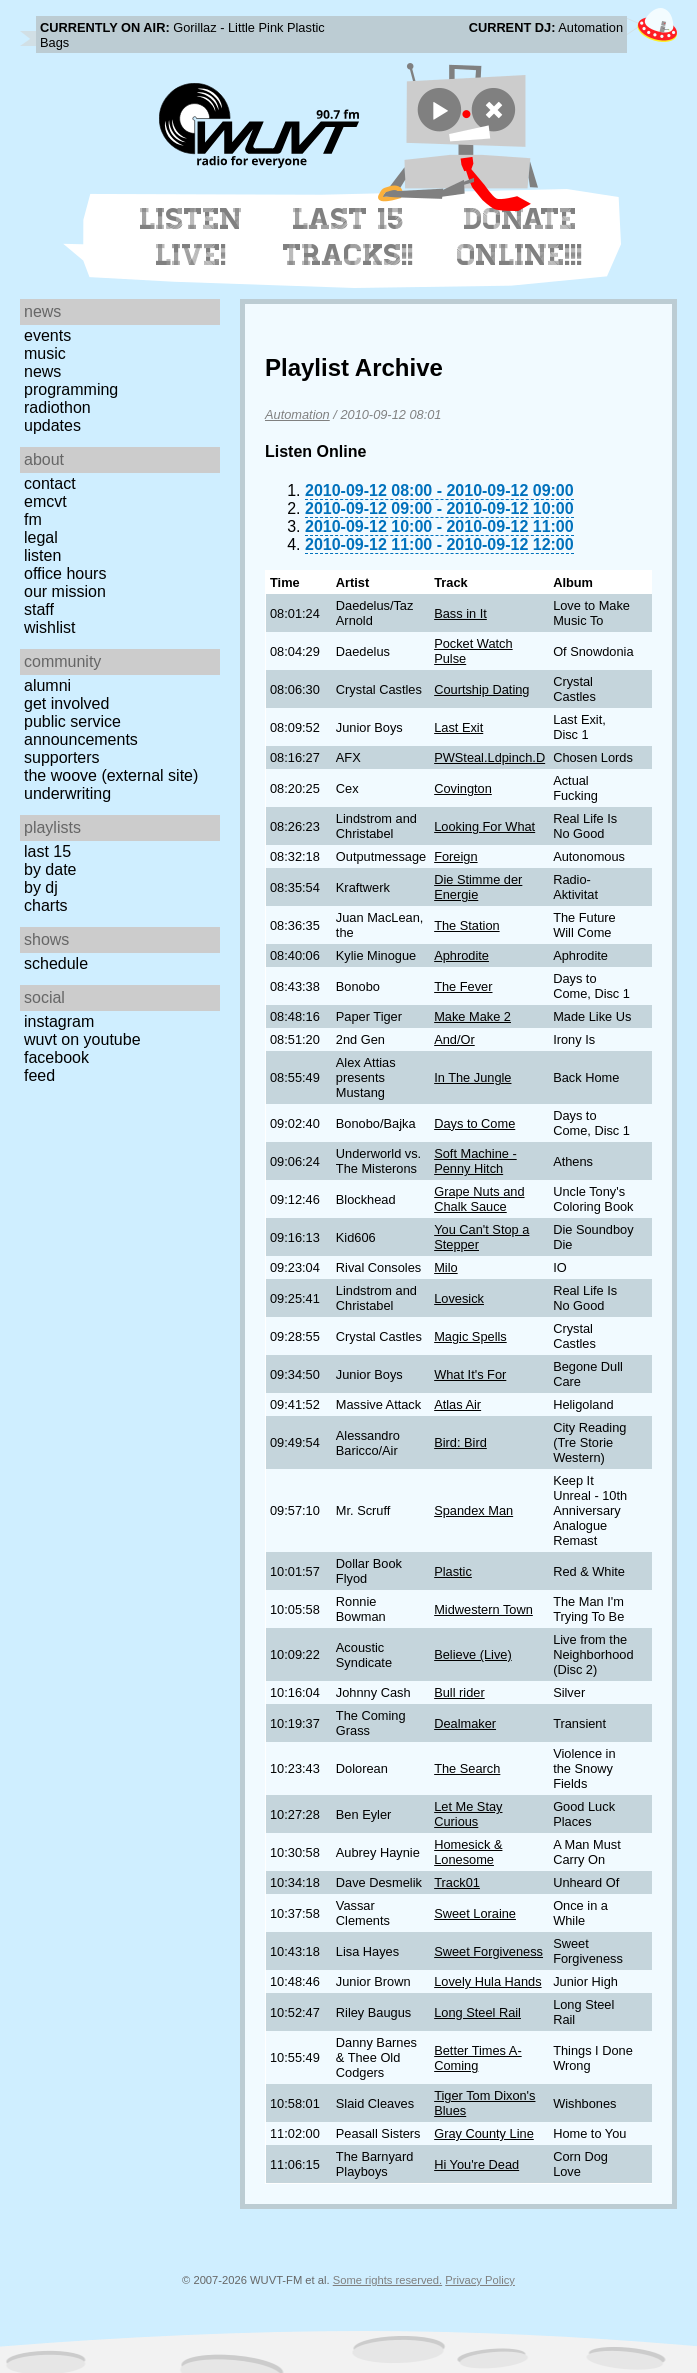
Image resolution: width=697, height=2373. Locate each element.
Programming (71, 389)
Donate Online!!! (520, 237)
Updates (52, 425)
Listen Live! (191, 237)
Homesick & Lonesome (468, 1852)
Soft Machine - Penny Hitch (475, 1161)
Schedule (56, 963)
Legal (41, 537)
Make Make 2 (472, 1016)
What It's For (470, 1374)
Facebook (56, 1057)
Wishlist (50, 627)
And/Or (454, 1039)
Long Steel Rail (477, 2012)
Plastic (453, 1571)
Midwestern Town (483, 1609)
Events (47, 335)
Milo (445, 1267)
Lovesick (459, 1298)
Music (45, 353)
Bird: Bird (460, 1442)
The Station (466, 925)
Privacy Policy (480, 2280)
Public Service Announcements (81, 730)
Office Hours (65, 573)
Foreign (455, 856)
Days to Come (474, 1123)
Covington (463, 788)
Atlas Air (457, 1404)
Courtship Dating (481, 689)
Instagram (59, 1021)
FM (33, 519)
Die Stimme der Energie (478, 887)
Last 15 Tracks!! (348, 237)
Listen (42, 555)
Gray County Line (484, 2133)
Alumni (47, 685)
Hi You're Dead (476, 2164)
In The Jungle (472, 1077)
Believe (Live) (473, 1654)
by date (50, 869)
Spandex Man (473, 1510)
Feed (39, 1075)
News (42, 371)
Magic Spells (470, 1336)
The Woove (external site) (111, 775)
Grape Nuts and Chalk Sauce (479, 1199)
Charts (46, 905)
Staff (39, 609)
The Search (467, 1768)
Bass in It (460, 613)
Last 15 (47, 851)
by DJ (41, 887)
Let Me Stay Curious (468, 1814)
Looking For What (484, 826)
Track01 (457, 1882)
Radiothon (57, 407)
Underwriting (67, 793)
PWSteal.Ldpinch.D (489, 757)
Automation (297, 414)
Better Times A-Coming (477, 2058)
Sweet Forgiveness (488, 1951)
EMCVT (45, 501)
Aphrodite (461, 955)
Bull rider (459, 1692)
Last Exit (458, 727)
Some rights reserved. (387, 2280)
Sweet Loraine (475, 1913)
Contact (50, 483)
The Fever (463, 986)
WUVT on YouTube (82, 1039)
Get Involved (66, 703)
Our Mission (65, 591)
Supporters (62, 757)
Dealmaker (465, 1723)
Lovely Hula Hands (487, 1981)
